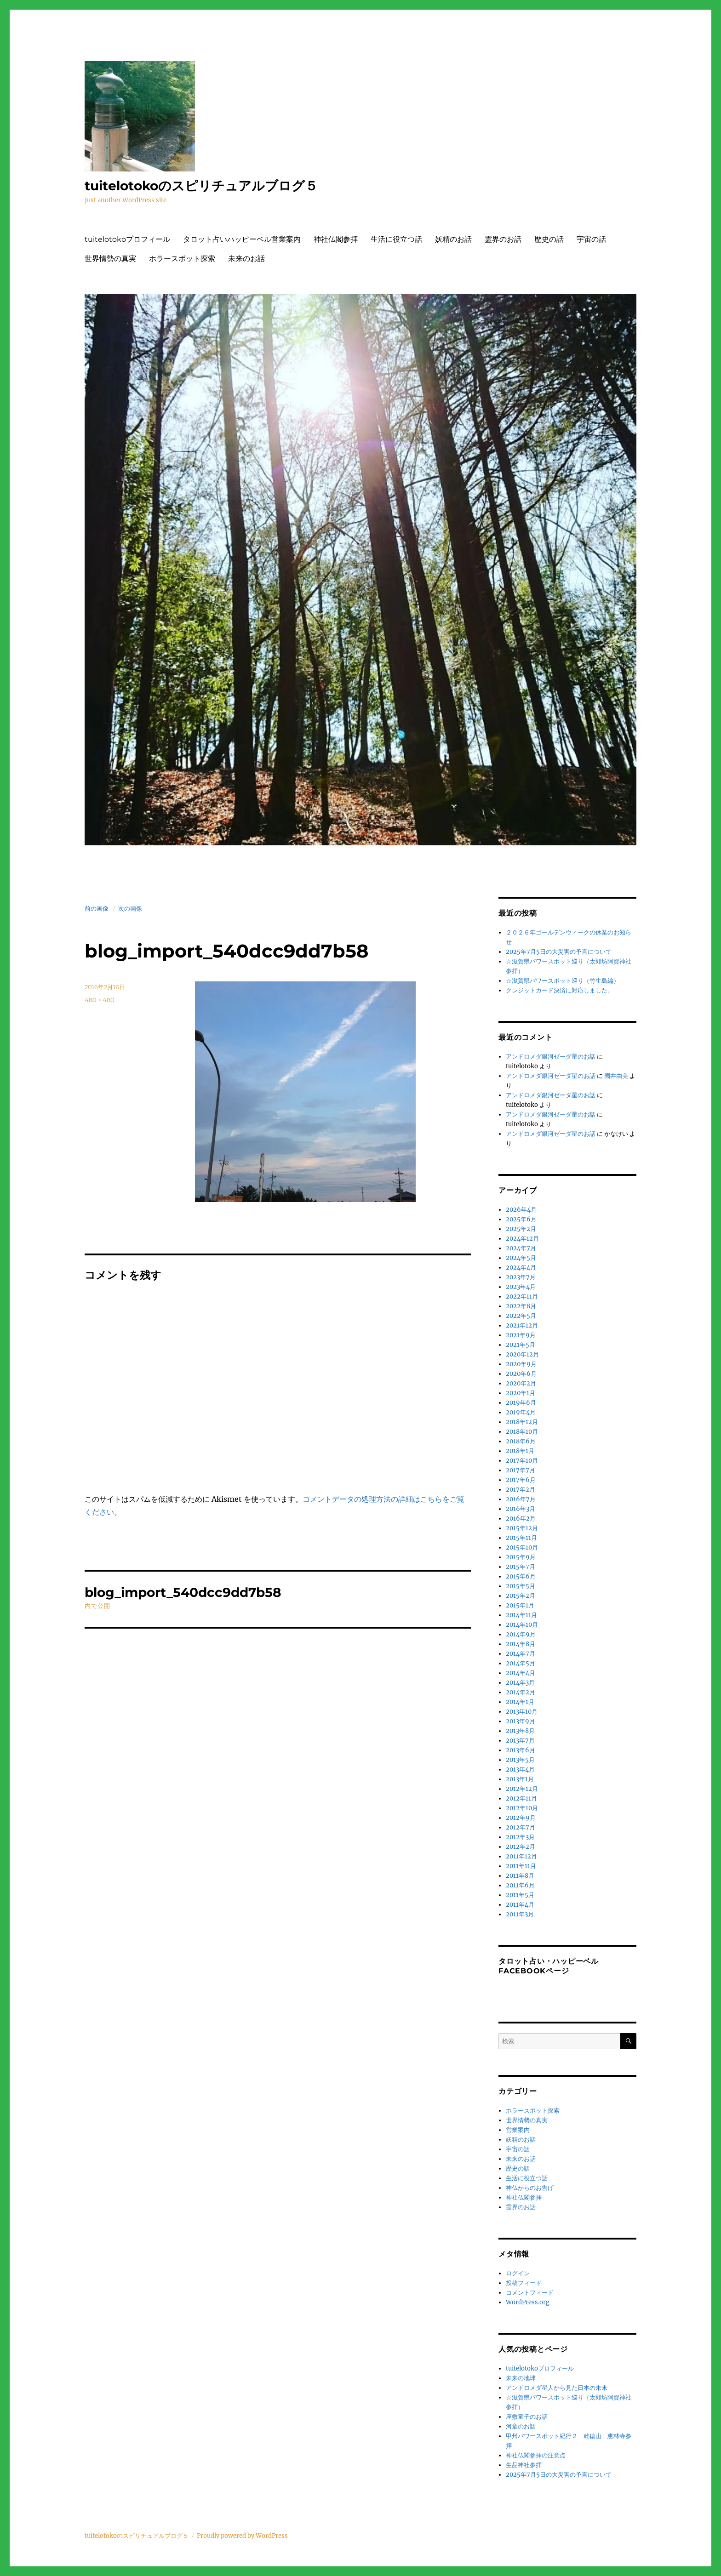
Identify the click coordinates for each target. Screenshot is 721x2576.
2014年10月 (522, 1625)
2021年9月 (521, 1335)
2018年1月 (520, 1451)
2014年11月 (521, 1615)
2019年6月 (521, 1403)
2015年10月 (522, 1547)
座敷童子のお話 (527, 2417)
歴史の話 (549, 239)
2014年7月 (520, 1654)
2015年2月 (520, 1596)
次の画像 (130, 908)
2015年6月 (521, 1576)
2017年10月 (522, 1461)
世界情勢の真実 (110, 258)
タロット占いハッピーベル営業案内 (242, 239)
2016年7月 (521, 1499)
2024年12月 (522, 1238)
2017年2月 (520, 1489)
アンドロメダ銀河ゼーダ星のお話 (550, 1056)
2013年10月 (522, 1711)
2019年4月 (521, 1412)
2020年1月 (520, 1393)
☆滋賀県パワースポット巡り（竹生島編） (562, 981)
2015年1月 (520, 1605)
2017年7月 (520, 1470)
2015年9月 (521, 1557)
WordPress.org (527, 2302)
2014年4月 (520, 1673)
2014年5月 (520, 1663)
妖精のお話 (453, 239)
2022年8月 (521, 1306)
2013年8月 (520, 1731)
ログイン (518, 2273)
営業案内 (518, 2130)
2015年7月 (520, 1567)
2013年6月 (520, 1750)
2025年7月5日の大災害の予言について (559, 952)
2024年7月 (521, 1248)
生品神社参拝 (524, 2465)
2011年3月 (520, 1914)
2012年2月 (520, 1847)
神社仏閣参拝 (336, 239)
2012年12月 (522, 1789)
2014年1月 (520, 1702)
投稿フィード (524, 2283)
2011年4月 (520, 1905)
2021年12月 (522, 1325)
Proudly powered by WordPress (242, 2536)
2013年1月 (520, 1779)
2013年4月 (520, 1769)
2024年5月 (521, 1258)
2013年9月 (520, 1721)
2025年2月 (521, 1229)
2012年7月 (520, 1827)
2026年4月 (521, 1210)
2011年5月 (520, 1895)
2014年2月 (520, 1692)
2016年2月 (521, 1518)
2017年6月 (521, 1480)
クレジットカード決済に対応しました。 (559, 990)
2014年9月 (521, 1634)
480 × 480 (99, 999)
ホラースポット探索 (182, 258)
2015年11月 (521, 1538)
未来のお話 (246, 258)
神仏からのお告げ (530, 2188)
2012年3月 (520, 1837)
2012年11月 (521, 1798)
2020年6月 (521, 1374)
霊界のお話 (503, 239)
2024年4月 (521, 1267)
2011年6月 (520, 1885)
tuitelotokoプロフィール (127, 239)
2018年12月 (522, 1422)
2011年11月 (521, 1866)
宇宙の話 (591, 239)
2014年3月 (520, 1683)
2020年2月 (521, 1383)
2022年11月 (522, 1296)
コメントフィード (530, 2293)
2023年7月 (521, 1277)
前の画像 (97, 908)
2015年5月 (520, 1586)
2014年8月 (520, 1644)
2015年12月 (522, 1528)
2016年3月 (520, 1509)
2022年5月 (521, 1316)
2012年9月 (521, 1818)
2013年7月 (520, 1740)
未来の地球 (521, 2378)
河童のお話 (521, 2426)
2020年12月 (522, 1354)
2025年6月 (521, 1219)
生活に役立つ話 (396, 239)
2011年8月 (520, 1876)
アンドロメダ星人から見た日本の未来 (556, 2388)
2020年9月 (521, 1364)
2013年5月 (520, 1760)
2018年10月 (522, 1432)
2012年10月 (522, 1808)
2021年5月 (520, 1345)
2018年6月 (521, 1441)
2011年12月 (521, 1856)
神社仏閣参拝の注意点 (536, 2455)
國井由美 (616, 1076)
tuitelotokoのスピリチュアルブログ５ (201, 186)
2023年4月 (521, 1287)
